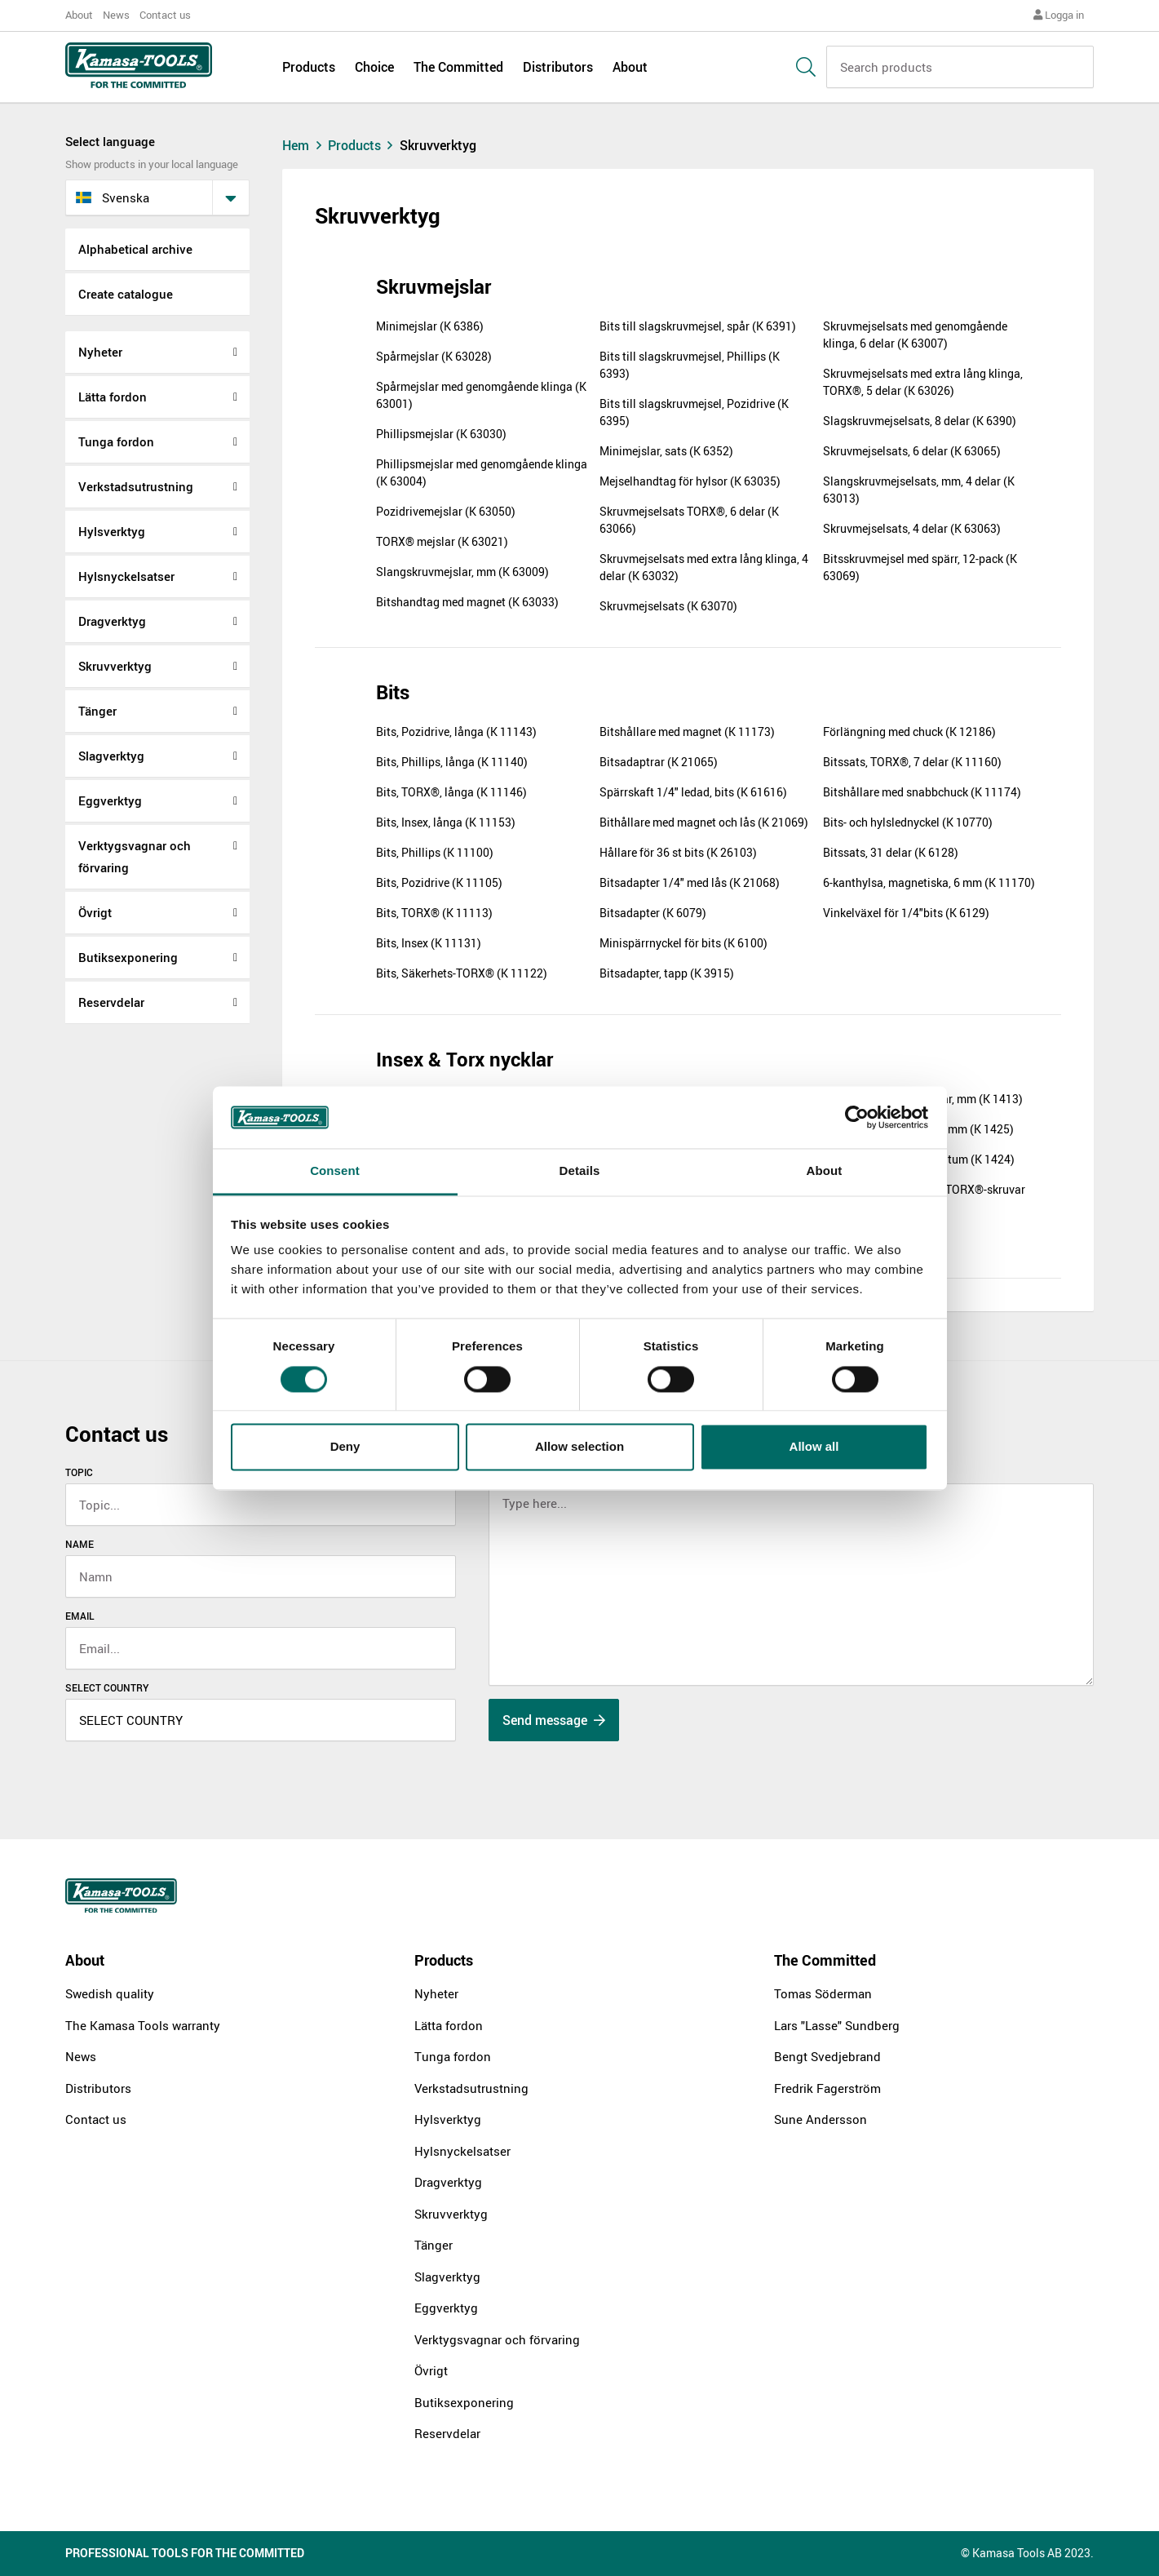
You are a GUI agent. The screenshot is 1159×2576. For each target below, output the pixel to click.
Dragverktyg (112, 621)
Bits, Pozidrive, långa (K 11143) (456, 731)
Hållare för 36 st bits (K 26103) (678, 852)
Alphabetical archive (135, 249)
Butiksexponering (128, 957)
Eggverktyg (110, 800)
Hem (303, 145)
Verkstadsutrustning (135, 486)
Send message (553, 1720)
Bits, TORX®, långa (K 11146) (451, 792)
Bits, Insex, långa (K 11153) (445, 822)
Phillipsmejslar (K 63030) (441, 433)
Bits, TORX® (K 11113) (434, 912)
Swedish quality (109, 1993)
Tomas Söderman (823, 1993)
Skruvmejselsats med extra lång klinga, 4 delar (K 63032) (703, 567)
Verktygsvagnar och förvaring (134, 856)
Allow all (814, 1447)
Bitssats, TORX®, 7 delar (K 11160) (912, 761)
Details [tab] (580, 1171)
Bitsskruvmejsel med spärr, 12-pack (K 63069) (920, 567)
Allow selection (579, 1447)
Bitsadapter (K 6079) (652, 912)
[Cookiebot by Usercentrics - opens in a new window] (856, 1117)
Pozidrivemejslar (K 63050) (445, 511)
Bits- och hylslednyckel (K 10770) (908, 822)
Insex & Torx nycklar (464, 1059)
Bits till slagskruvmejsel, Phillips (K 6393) (689, 364)
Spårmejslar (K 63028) (434, 356)
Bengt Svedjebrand (827, 2056)
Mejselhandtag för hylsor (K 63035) (690, 481)
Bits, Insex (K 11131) (428, 943)
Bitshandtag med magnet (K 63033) (467, 602)
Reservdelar (111, 1002)
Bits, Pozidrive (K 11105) (439, 882)
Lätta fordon (112, 396)
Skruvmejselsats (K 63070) (668, 606)
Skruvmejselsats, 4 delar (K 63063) (912, 528)
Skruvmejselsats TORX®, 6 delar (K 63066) (689, 519)
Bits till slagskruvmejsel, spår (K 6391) (697, 326)
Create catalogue (125, 294)
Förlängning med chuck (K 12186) (909, 731)
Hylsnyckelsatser (126, 576)
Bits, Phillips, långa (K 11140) (452, 761)
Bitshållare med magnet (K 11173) (687, 731)
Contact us (165, 14)
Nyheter (100, 352)
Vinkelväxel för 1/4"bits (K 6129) (906, 912)
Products (308, 67)
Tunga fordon (116, 441)
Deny (345, 1447)
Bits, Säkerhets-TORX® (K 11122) (461, 973)
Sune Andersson (820, 2119)
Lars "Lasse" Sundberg (837, 2025)
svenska (112, 197)
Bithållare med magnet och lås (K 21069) (703, 822)
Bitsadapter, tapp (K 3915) (666, 973)
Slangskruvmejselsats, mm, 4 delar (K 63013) (919, 489)
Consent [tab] (335, 1171)
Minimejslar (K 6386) (430, 326)
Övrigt (95, 912)
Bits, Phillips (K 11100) (434, 852)
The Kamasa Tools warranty (142, 2025)
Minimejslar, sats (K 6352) (666, 451)
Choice (374, 67)
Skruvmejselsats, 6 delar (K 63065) (912, 451)
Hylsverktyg (111, 531)
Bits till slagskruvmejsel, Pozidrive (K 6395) (694, 412)
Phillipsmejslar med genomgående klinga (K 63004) (481, 472)
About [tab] (825, 1171)
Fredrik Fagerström (827, 2088)
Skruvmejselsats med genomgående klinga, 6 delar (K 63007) (915, 334)
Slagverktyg (111, 755)
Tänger (97, 711)
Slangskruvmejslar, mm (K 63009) (462, 571)
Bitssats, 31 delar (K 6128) (890, 852)
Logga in (1058, 14)
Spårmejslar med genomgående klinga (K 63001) (481, 395)
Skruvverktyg (115, 666)
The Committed (458, 67)
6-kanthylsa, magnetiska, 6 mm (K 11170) (929, 882)
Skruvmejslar (433, 286)
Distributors (558, 67)
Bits (392, 692)
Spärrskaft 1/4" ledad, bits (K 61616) (693, 792)
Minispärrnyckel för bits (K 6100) (683, 943)
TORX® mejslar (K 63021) (442, 541)
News (116, 14)
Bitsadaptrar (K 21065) (658, 761)
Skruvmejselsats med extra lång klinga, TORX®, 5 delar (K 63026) (923, 382)
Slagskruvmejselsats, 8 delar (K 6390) (919, 420)
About (79, 14)
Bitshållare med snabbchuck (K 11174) (922, 792)
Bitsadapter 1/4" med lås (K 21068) (689, 882)
